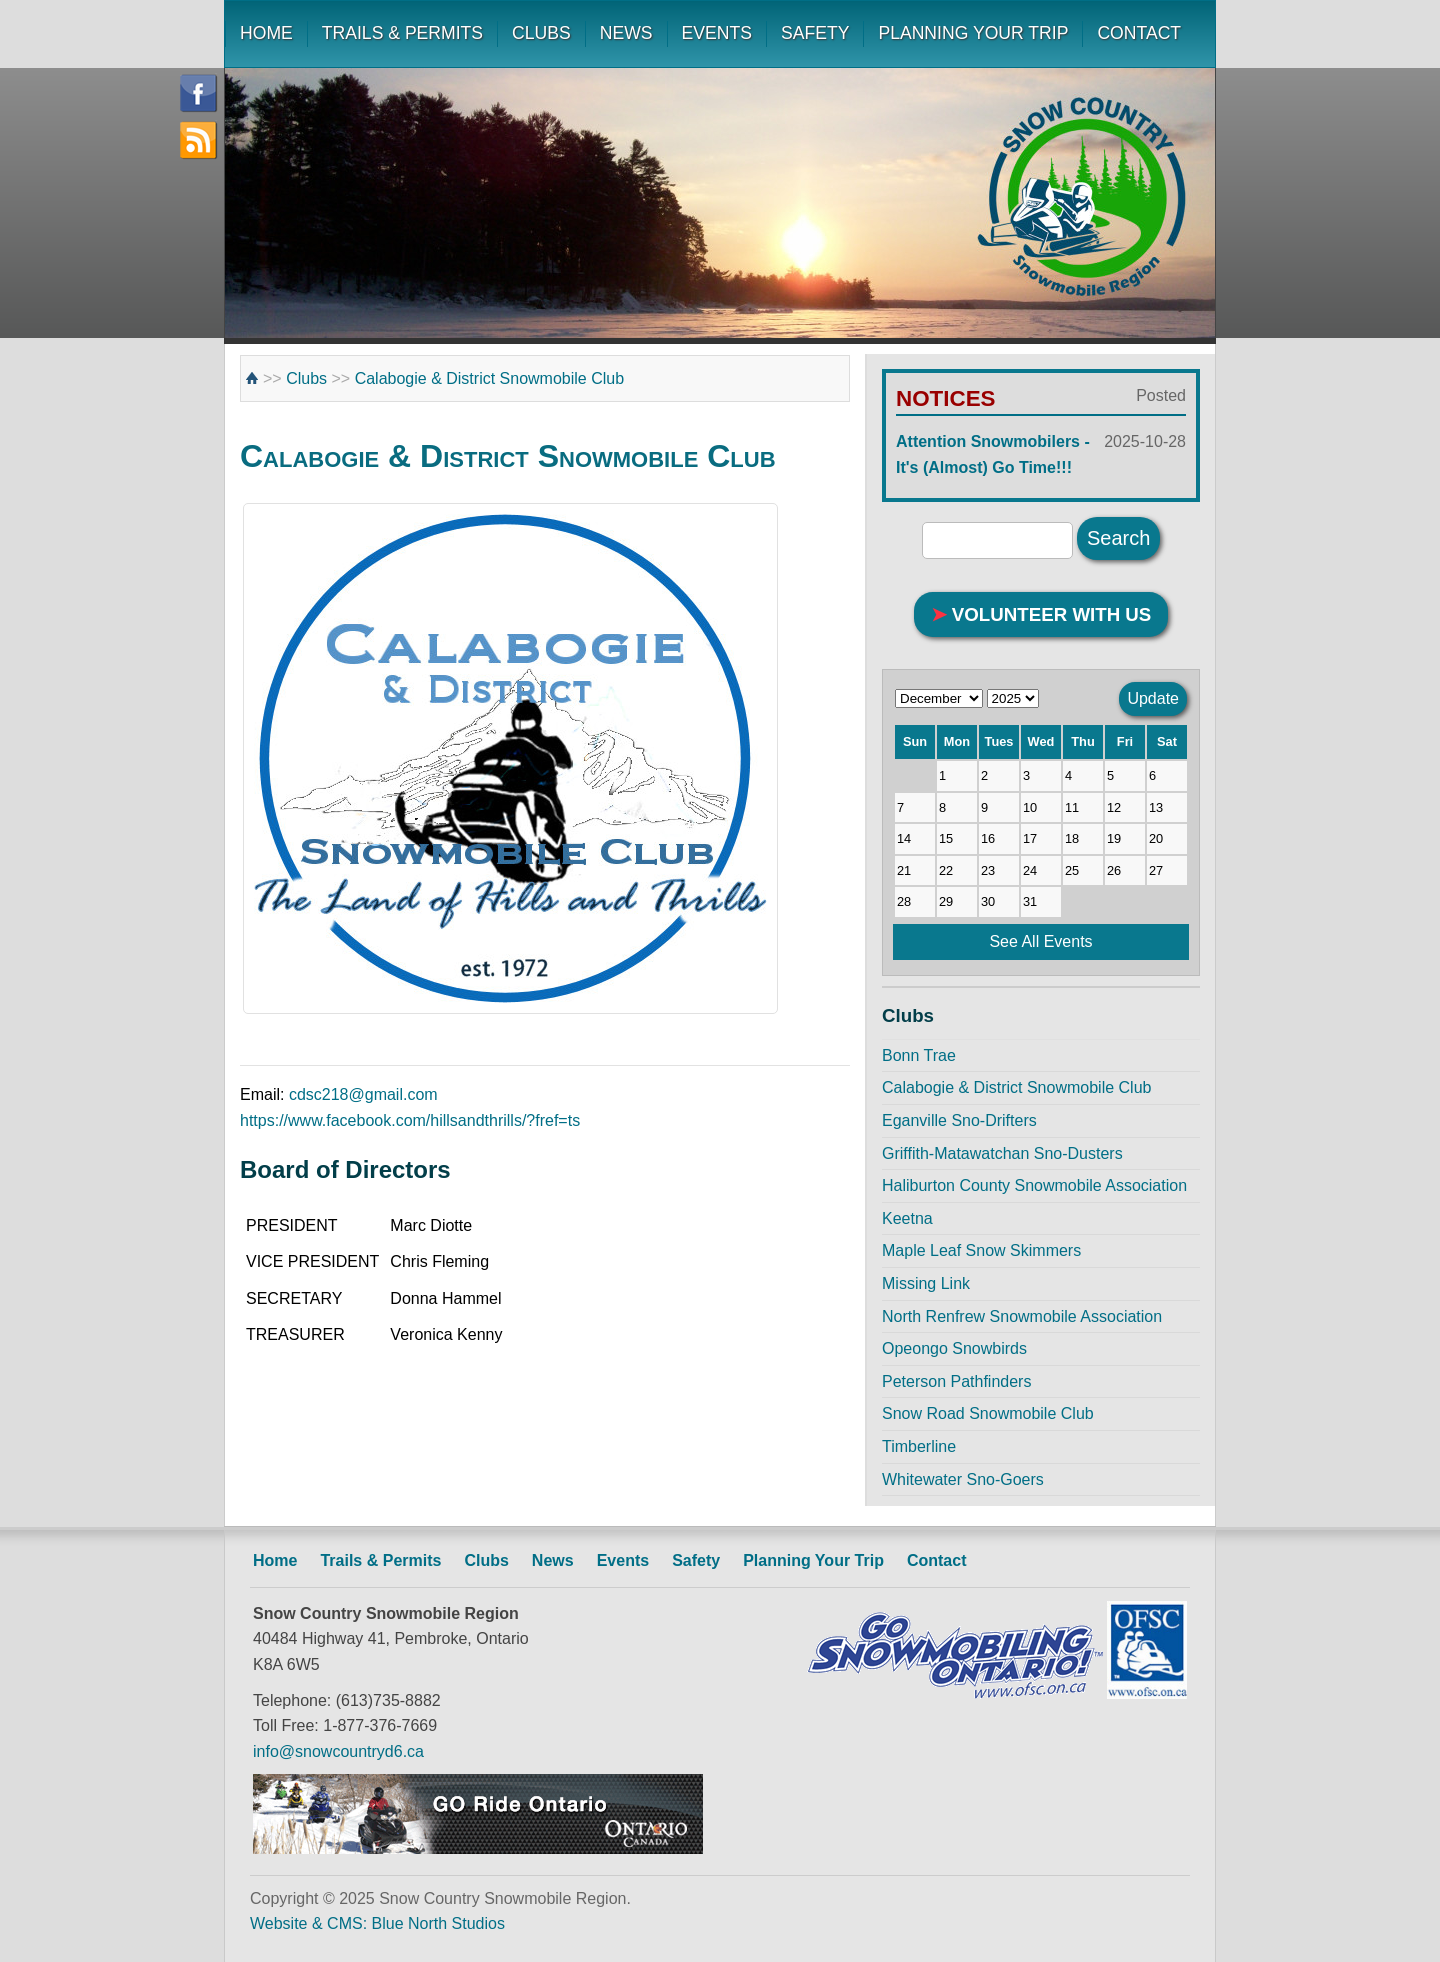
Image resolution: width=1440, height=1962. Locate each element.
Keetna (907, 1218)
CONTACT (1139, 33)
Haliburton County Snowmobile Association (1034, 1185)
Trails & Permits (380, 1560)
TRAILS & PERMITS (402, 33)
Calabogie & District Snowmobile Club (489, 378)
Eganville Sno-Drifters (959, 1120)
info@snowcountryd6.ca (338, 1751)
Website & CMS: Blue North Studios (377, 1923)
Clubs (306, 378)
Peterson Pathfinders (956, 1381)
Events (623, 1560)
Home (275, 1560)
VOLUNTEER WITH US (1041, 614)
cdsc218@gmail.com (363, 1094)
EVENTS (717, 33)
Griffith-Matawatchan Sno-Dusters (1002, 1153)
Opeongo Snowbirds (954, 1348)
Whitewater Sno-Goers (963, 1479)
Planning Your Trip (813, 1560)
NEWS (626, 33)
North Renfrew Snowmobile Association (1022, 1316)
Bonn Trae (919, 1055)
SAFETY (815, 33)
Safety (696, 1560)
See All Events (1040, 941)
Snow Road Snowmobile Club (988, 1413)
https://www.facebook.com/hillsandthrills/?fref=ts (410, 1120)
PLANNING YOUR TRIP (973, 33)
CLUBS (541, 33)
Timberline (919, 1446)
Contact (937, 1560)
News (553, 1560)
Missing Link (926, 1283)
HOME (266, 33)
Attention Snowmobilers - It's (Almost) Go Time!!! (1041, 452)
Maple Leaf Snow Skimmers (981, 1250)
